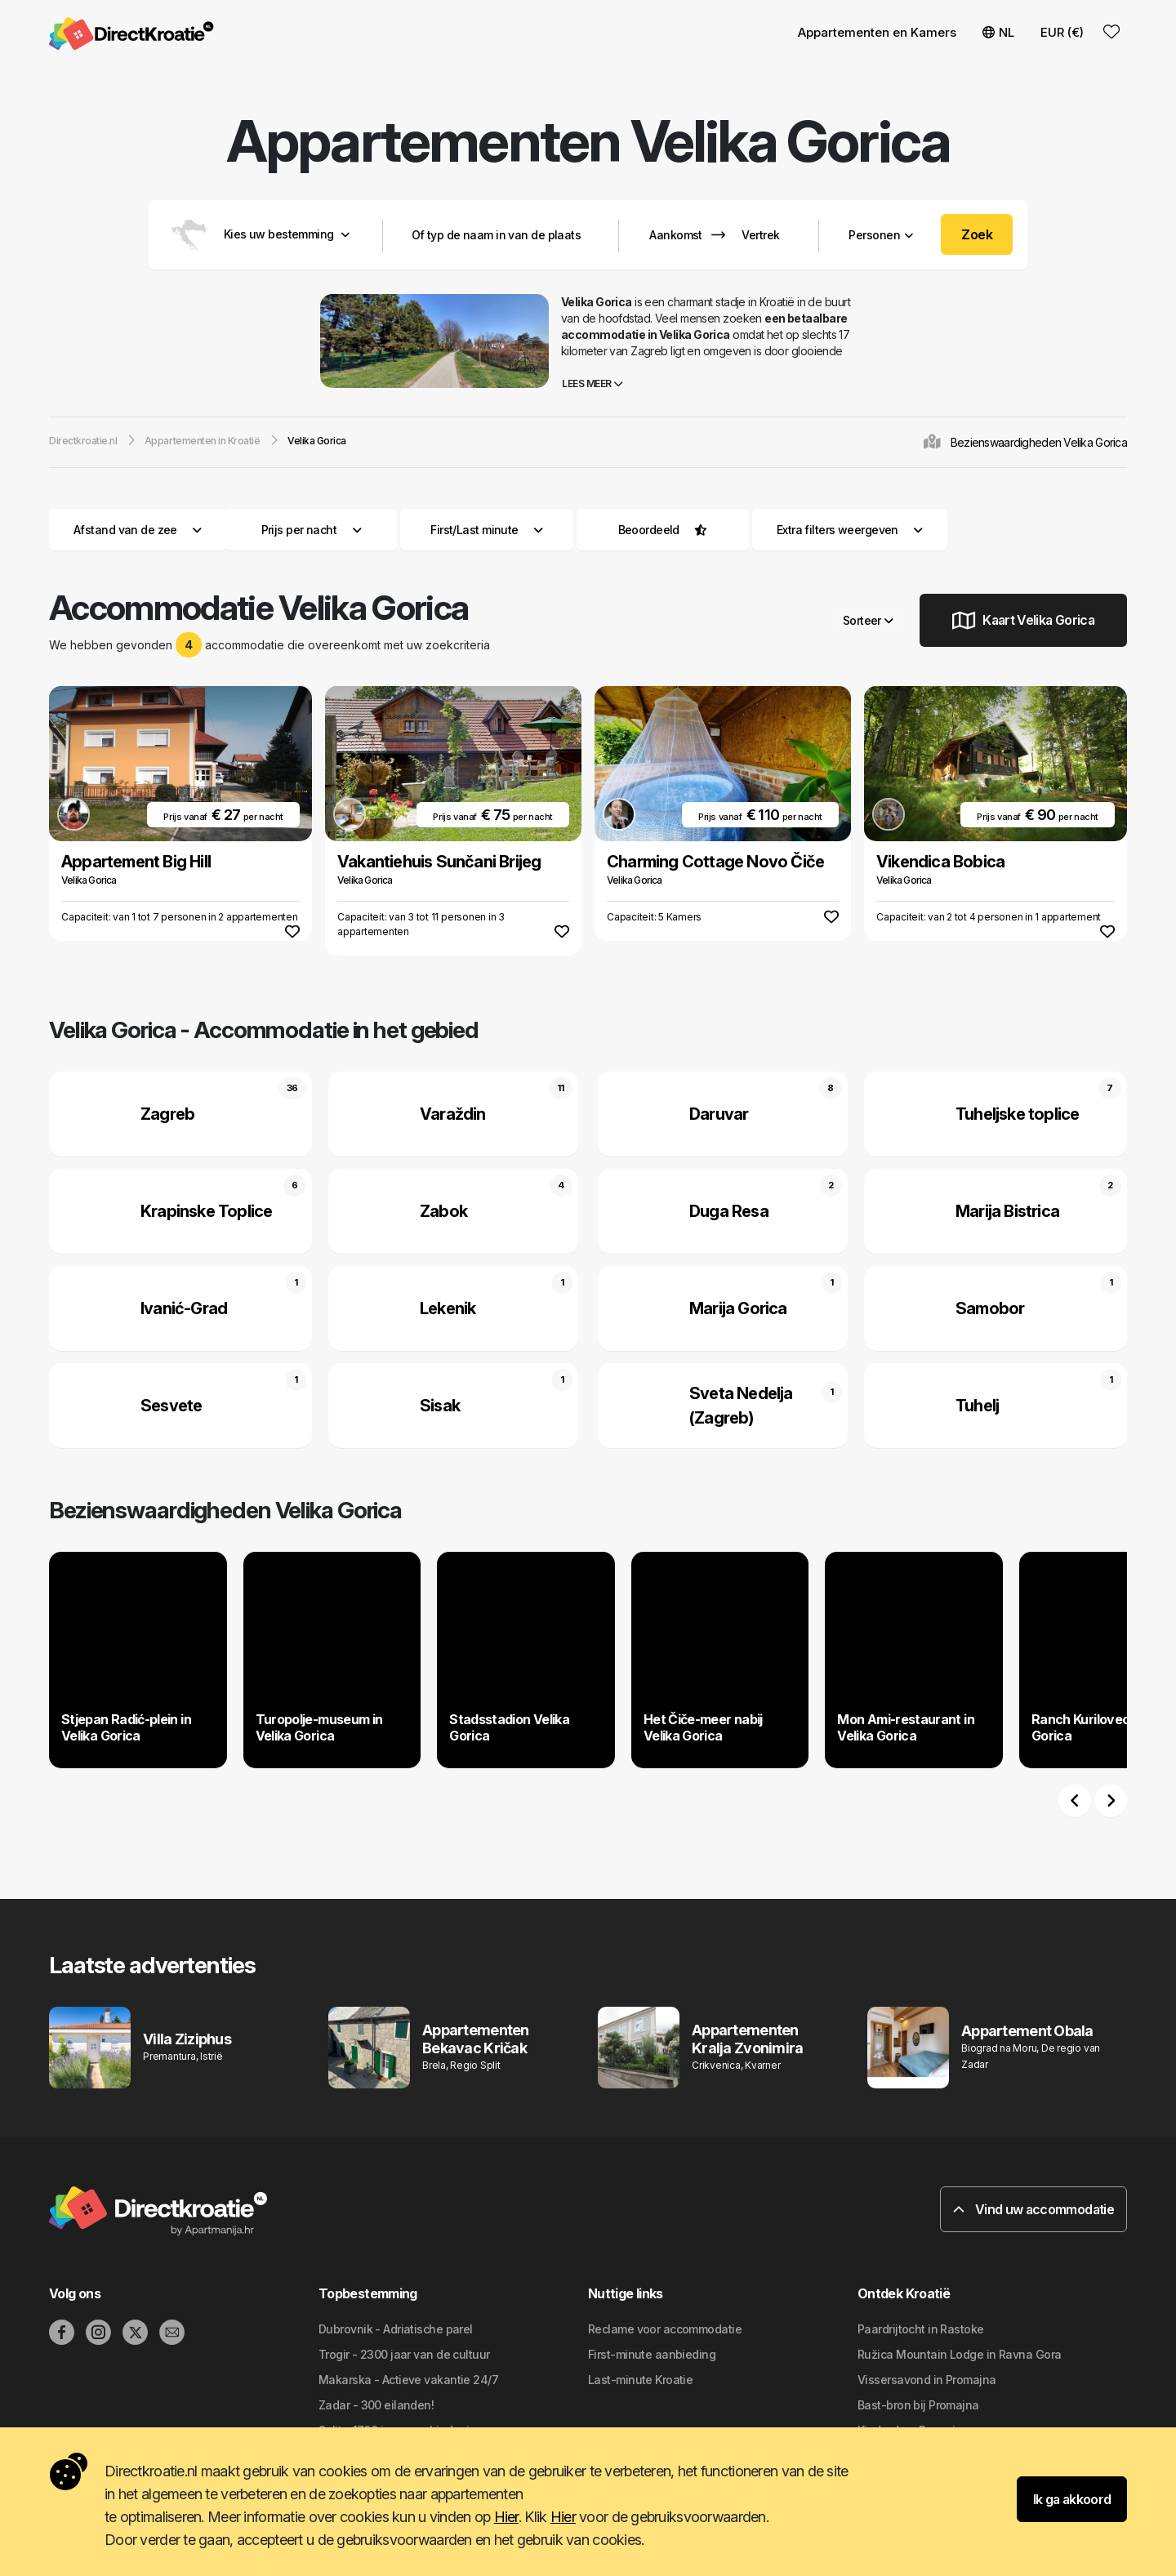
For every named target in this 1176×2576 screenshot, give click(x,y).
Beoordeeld (648, 530)
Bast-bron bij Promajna (918, 2405)
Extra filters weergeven (850, 530)
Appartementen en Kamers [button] (877, 32)
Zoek (976, 234)
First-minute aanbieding (651, 2354)
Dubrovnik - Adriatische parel (395, 2329)
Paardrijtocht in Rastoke (921, 2329)
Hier (506, 2516)
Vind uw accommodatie (1033, 2209)
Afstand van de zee (138, 530)
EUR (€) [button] (1062, 32)
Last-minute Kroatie (640, 2380)
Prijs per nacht (311, 530)
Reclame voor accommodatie (665, 2329)
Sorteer (868, 620)
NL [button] (998, 32)
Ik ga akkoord (1072, 2499)
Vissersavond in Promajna (927, 2380)
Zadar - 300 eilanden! (376, 2405)
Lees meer (592, 383)
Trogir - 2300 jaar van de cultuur (404, 2354)
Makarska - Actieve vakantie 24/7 (408, 2380)
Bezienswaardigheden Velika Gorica (1039, 442)
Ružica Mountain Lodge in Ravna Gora (959, 2354)
